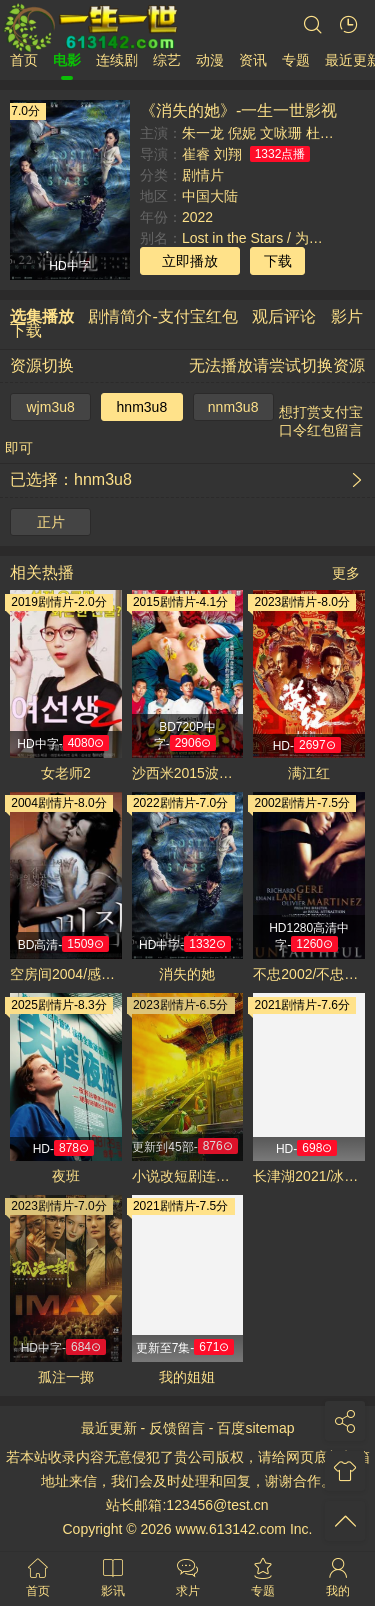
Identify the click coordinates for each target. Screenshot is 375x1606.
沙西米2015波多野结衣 (188, 773)
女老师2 (66, 773)
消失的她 (187, 974)
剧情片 (203, 175)
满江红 (309, 773)
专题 (296, 60)
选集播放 (42, 316)
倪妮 (242, 133)
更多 (346, 573)
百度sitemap (255, 1428)
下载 (278, 261)
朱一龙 (203, 133)
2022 (197, 217)
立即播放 (190, 261)
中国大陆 (210, 196)
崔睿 (196, 154)
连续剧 (117, 60)
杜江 (320, 133)
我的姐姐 (187, 1377)
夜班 (66, 1176)
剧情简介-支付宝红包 (162, 316)
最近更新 (109, 1428)
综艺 (167, 60)
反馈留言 (177, 1428)
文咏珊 (281, 133)
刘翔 (228, 154)
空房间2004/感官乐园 (66, 974)
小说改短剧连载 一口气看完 (188, 1176)
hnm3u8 (142, 407)
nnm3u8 (233, 407)
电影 (67, 60)
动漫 (210, 60)
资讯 (253, 60)
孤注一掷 (66, 1377)
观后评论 (284, 316)
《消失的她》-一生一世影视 (238, 110)
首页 (24, 60)
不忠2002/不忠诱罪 (309, 974)
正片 (51, 522)
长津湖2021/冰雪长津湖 (309, 1176)
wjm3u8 (51, 407)
